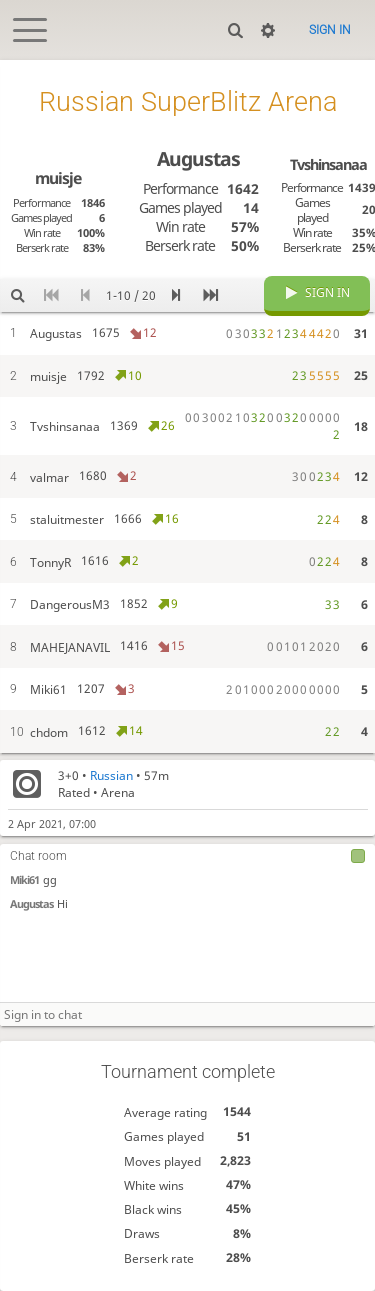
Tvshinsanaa (328, 164)
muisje (58, 178)
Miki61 (24, 879)
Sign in (330, 30)
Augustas (31, 903)
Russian (111, 775)
